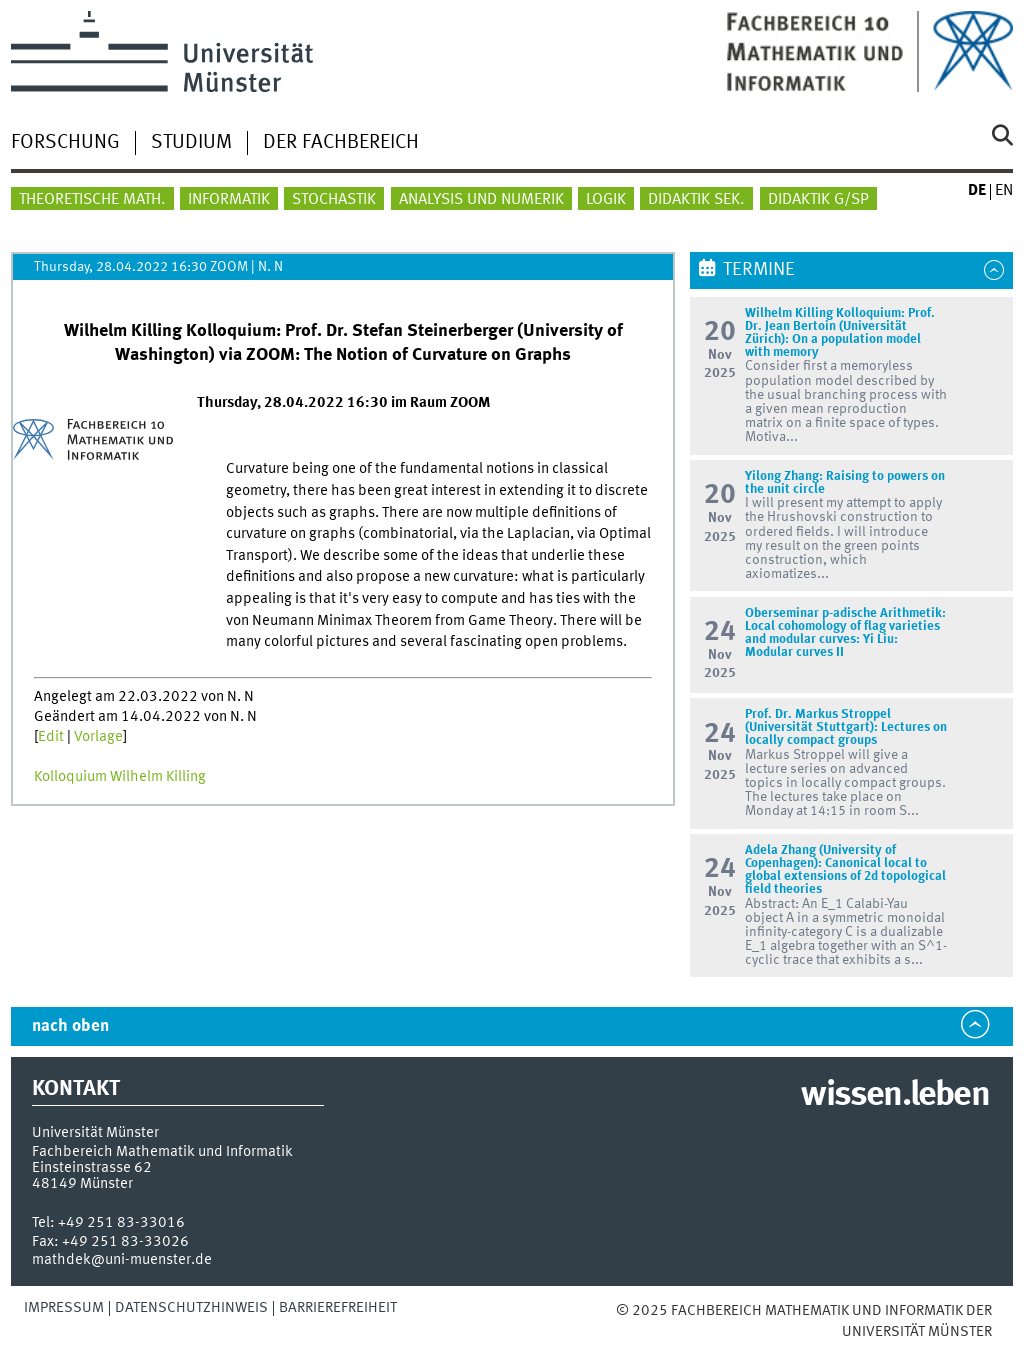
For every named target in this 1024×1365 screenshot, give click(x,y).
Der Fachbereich (341, 143)
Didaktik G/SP (818, 200)
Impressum (64, 1308)
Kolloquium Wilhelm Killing (120, 777)
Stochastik (334, 200)
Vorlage (98, 737)
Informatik (229, 200)
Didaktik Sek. (696, 200)
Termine (759, 270)
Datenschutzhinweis (191, 1308)
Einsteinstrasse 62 (92, 1168)
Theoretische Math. (92, 200)
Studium (191, 143)
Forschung (65, 143)
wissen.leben (894, 1096)
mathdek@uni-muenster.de (122, 1260)
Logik (606, 200)
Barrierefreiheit (338, 1308)
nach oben (70, 1026)
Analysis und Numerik (481, 200)
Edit (51, 737)
